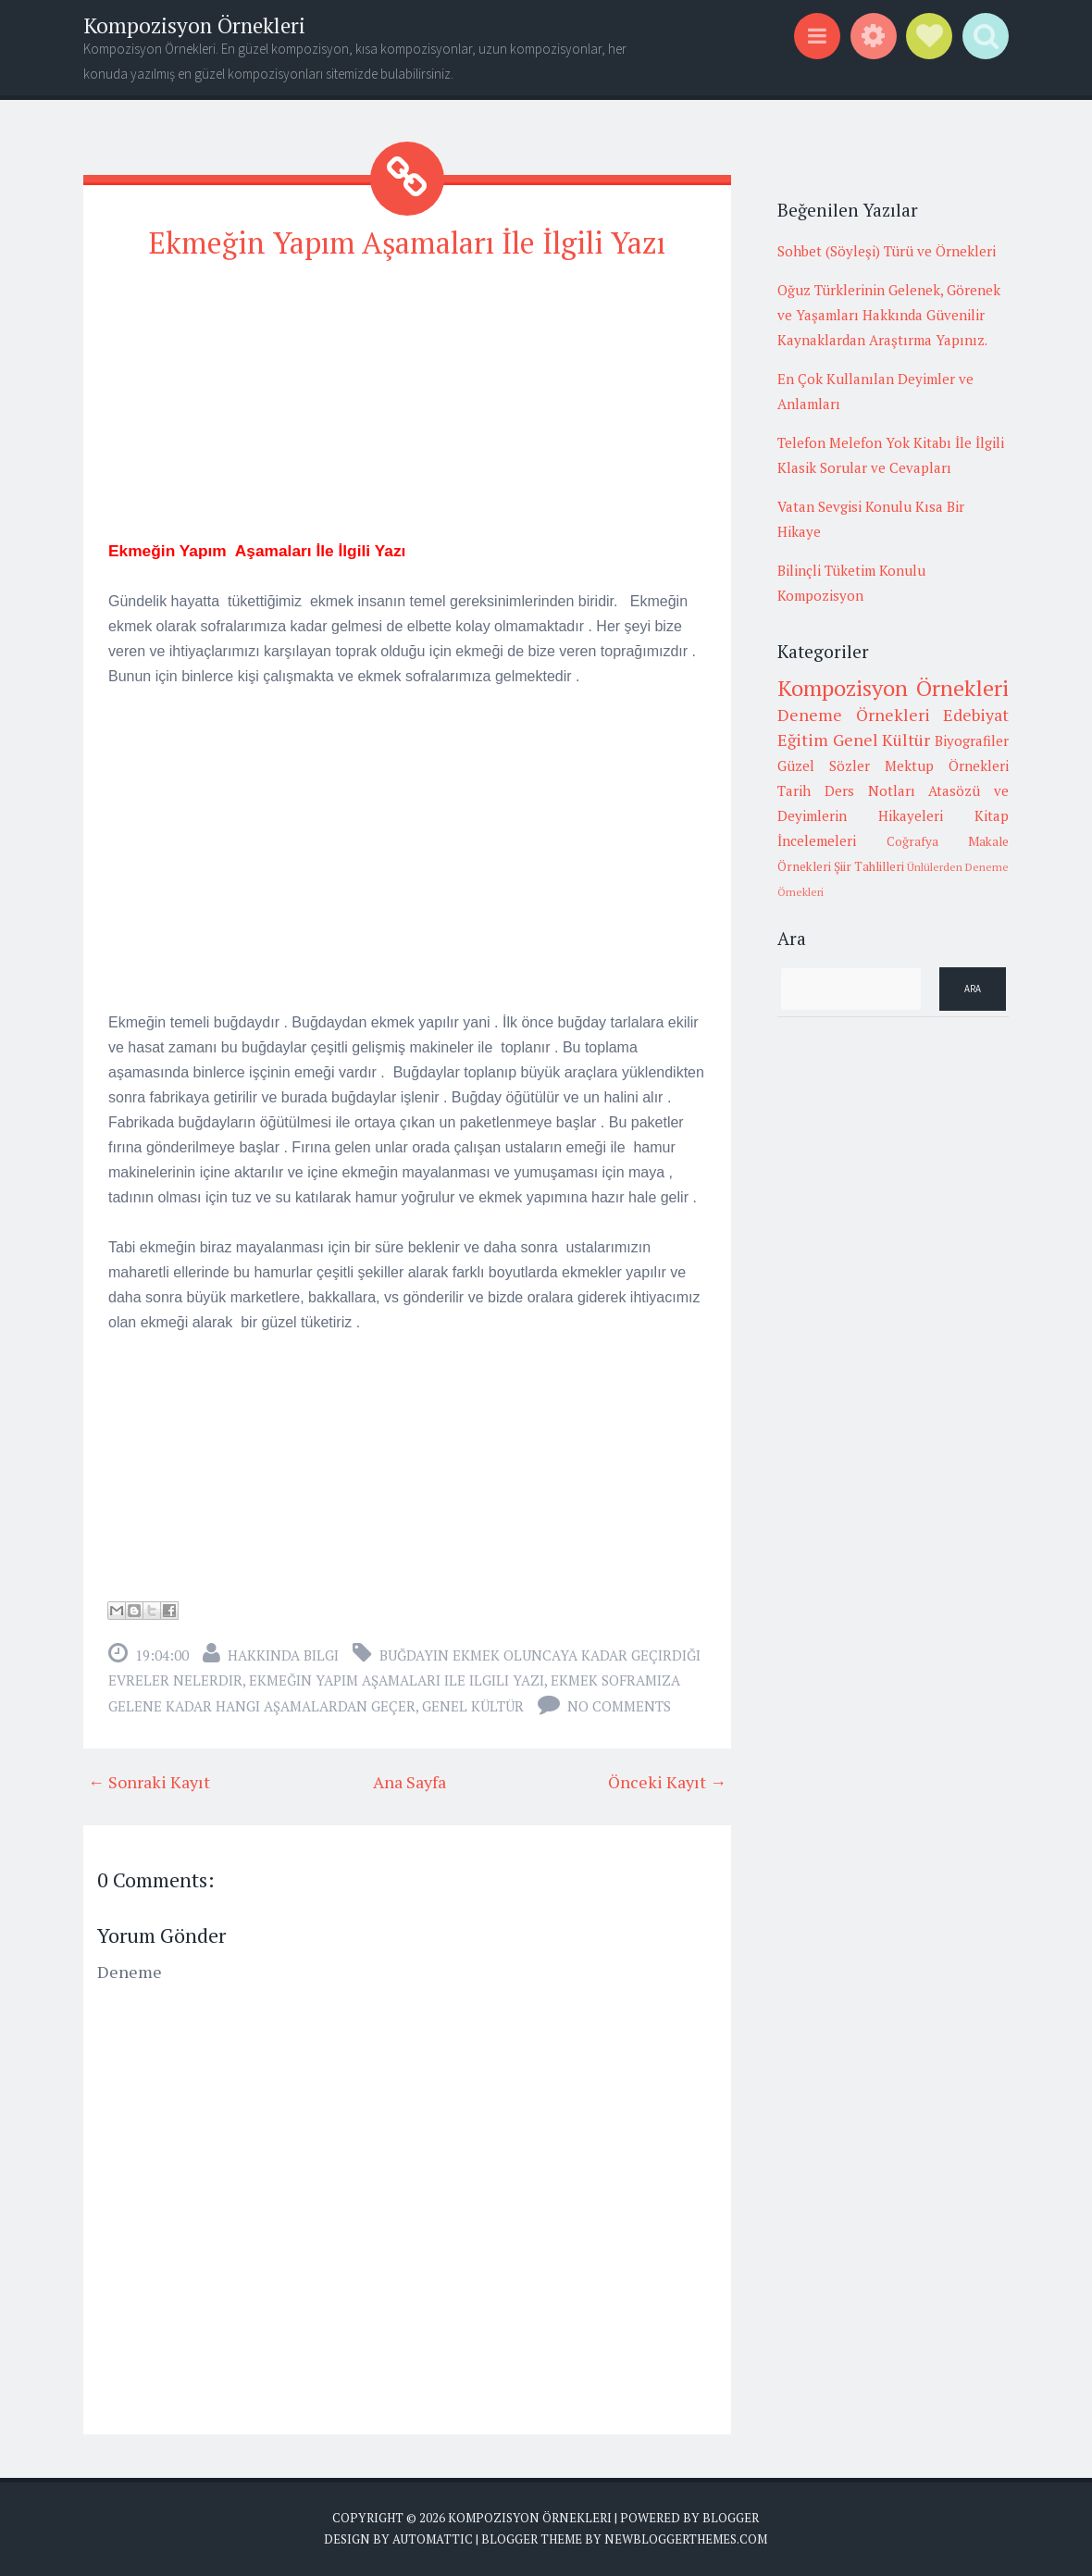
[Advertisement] (407, 408)
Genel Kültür (473, 1706)
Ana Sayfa (409, 1782)
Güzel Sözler (823, 765)
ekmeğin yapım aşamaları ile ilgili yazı (396, 1680)
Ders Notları (870, 790)
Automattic (432, 2539)
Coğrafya (912, 841)
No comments (619, 1706)
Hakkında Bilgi (283, 1655)
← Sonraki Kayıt (149, 1782)
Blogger (730, 2517)
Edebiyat (976, 714)
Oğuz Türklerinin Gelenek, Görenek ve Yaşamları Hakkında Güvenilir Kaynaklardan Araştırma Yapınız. (888, 314)
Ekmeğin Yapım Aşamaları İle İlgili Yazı (407, 242)
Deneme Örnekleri (853, 714)
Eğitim (802, 739)
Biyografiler (972, 740)
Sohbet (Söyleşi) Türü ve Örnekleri (886, 251)
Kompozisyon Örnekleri (194, 25)
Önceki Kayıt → (667, 1782)
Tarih (794, 790)
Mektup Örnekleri (947, 765)
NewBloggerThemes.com (685, 2539)
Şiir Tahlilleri (869, 866)
